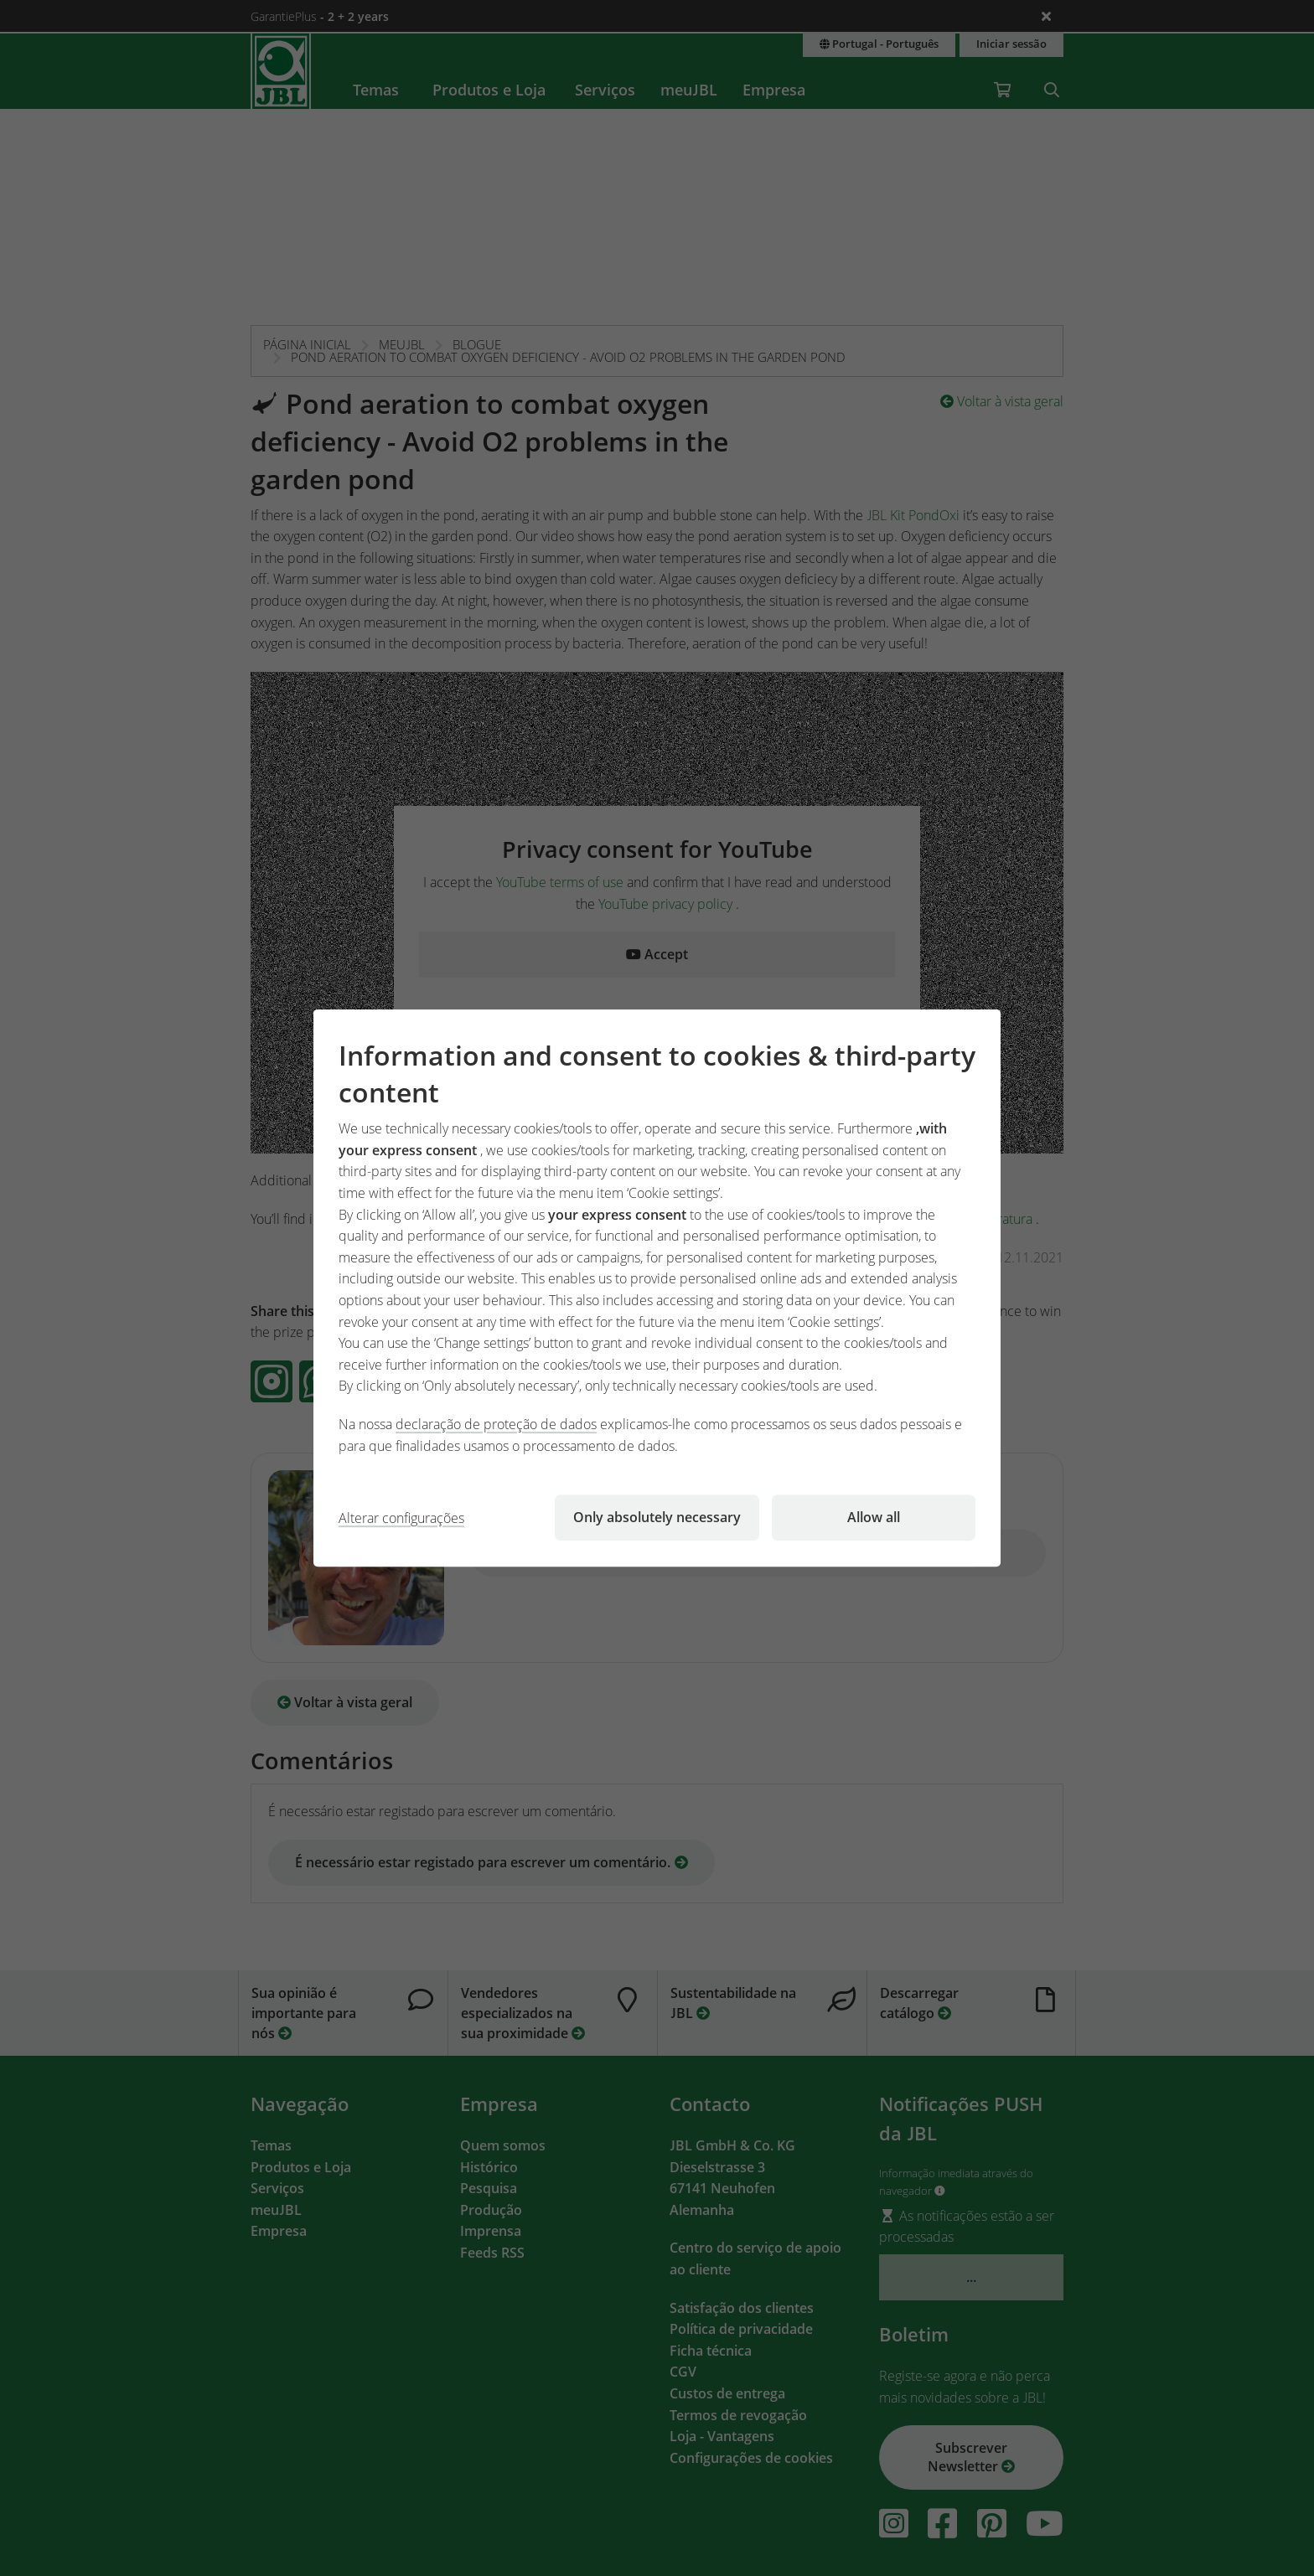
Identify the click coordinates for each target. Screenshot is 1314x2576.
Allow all (873, 1517)
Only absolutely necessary (657, 1517)
